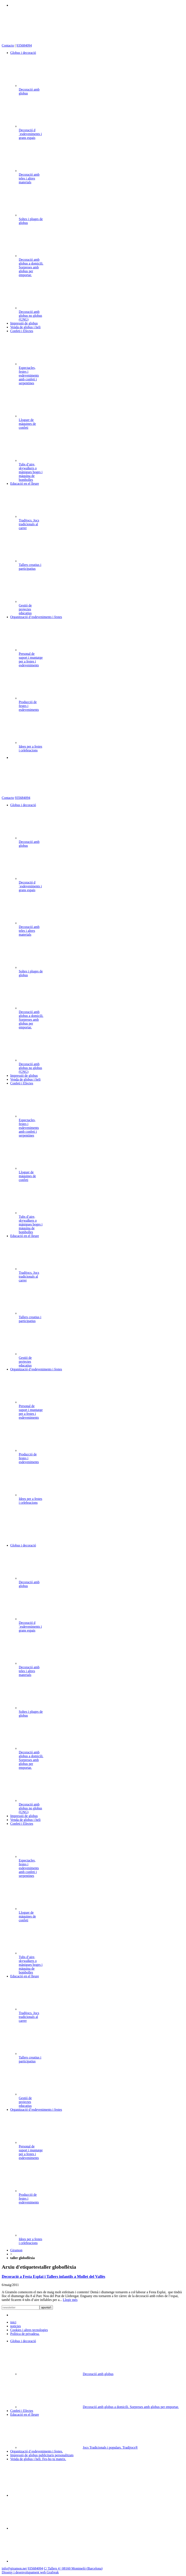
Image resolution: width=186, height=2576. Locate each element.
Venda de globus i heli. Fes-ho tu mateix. (38, 2459)
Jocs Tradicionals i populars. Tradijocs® (78, 2447)
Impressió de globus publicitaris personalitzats (42, 2455)
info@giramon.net (14, 2568)
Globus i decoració (23, 52)
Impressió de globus (24, 323)
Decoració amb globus (66, 2374)
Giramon (16, 2250)
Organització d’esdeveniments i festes (36, 617)
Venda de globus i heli (25, 327)
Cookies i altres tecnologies (29, 2330)
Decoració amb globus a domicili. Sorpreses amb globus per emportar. (99, 2407)
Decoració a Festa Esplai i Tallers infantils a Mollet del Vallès (53, 2276)
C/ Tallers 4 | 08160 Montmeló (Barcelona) (73, 2568)
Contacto (8, 45)
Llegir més (70, 2300)
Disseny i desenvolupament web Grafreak (30, 2572)
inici (13, 2322)
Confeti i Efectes (21, 331)
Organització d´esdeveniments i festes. (36, 2451)
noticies (15, 2326)
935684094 (24, 45)
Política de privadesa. (24, 2334)
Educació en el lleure (24, 483)
